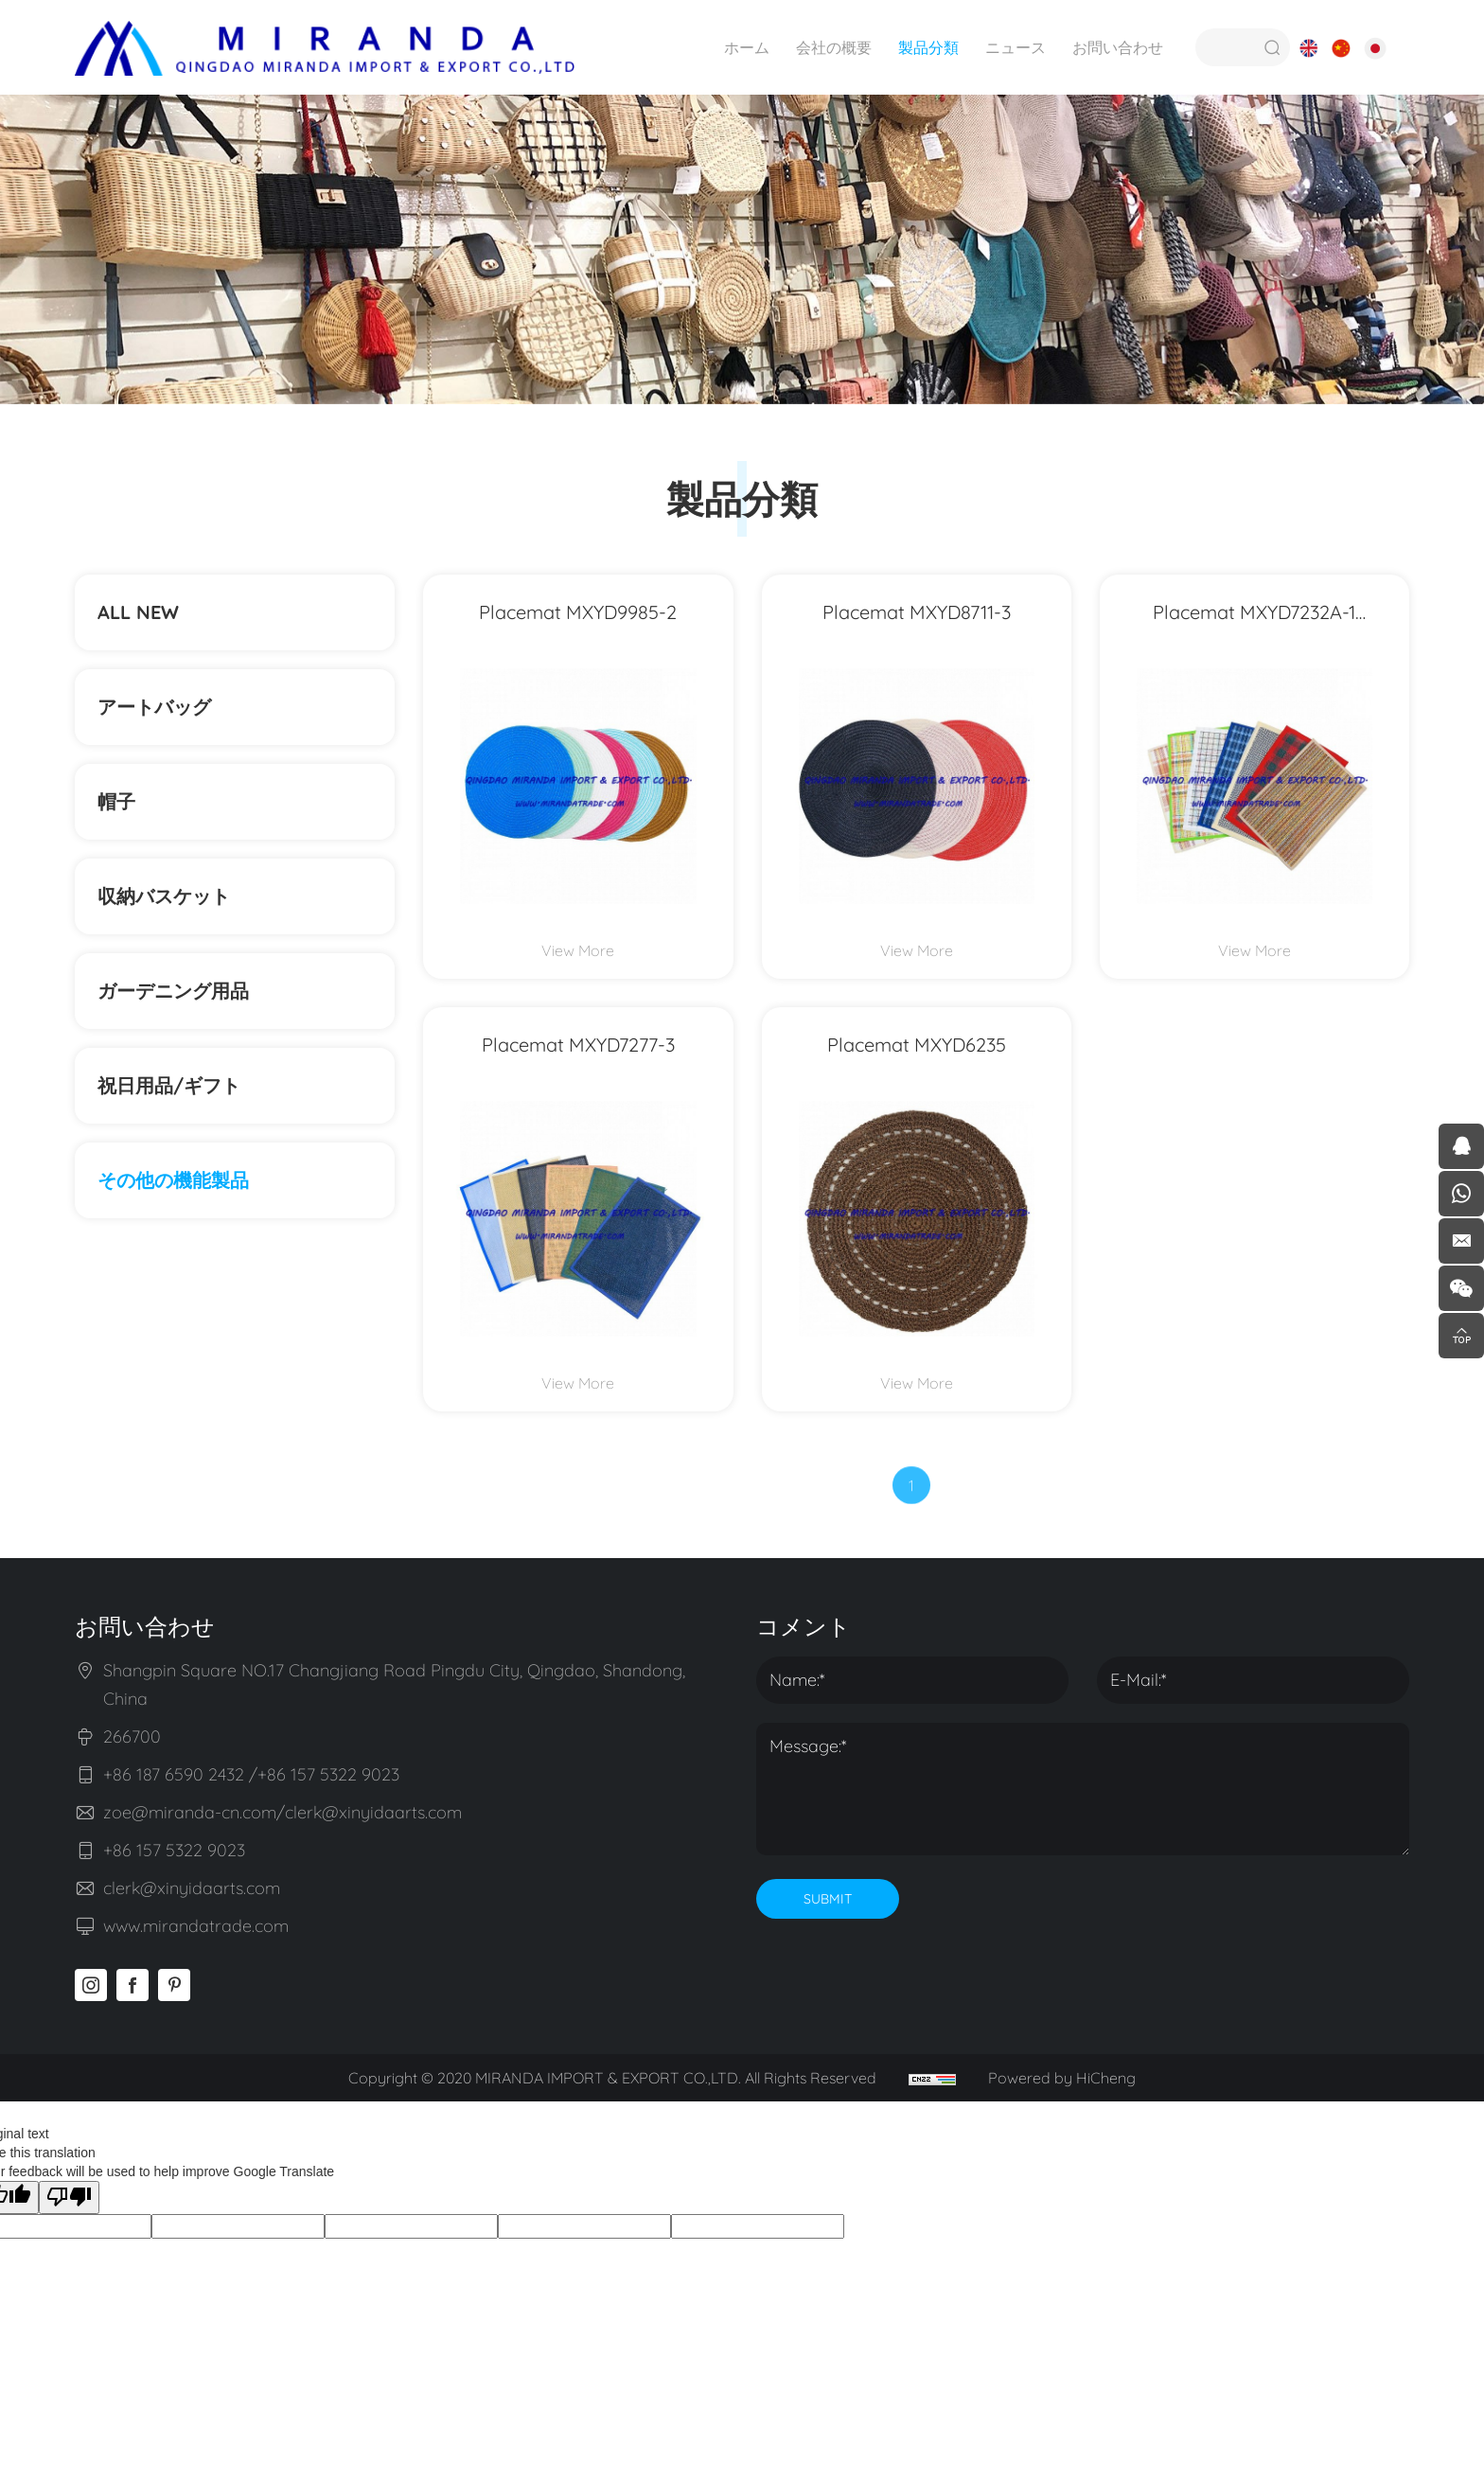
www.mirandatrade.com (196, 1926)
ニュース (1015, 47)
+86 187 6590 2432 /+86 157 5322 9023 (251, 1774)
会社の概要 (834, 47)
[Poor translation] (69, 2197)
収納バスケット (163, 896)
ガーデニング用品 (173, 990)
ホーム (746, 47)
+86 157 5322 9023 (174, 1850)
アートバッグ (154, 706)
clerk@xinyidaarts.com (191, 1888)
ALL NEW (138, 612)
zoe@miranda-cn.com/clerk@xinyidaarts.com (282, 1812)
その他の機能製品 (182, 1180)
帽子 (116, 801)
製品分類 (928, 47)
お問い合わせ (1117, 47)
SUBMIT (828, 1898)
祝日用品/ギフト (168, 1085)
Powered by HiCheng (1062, 2077)
